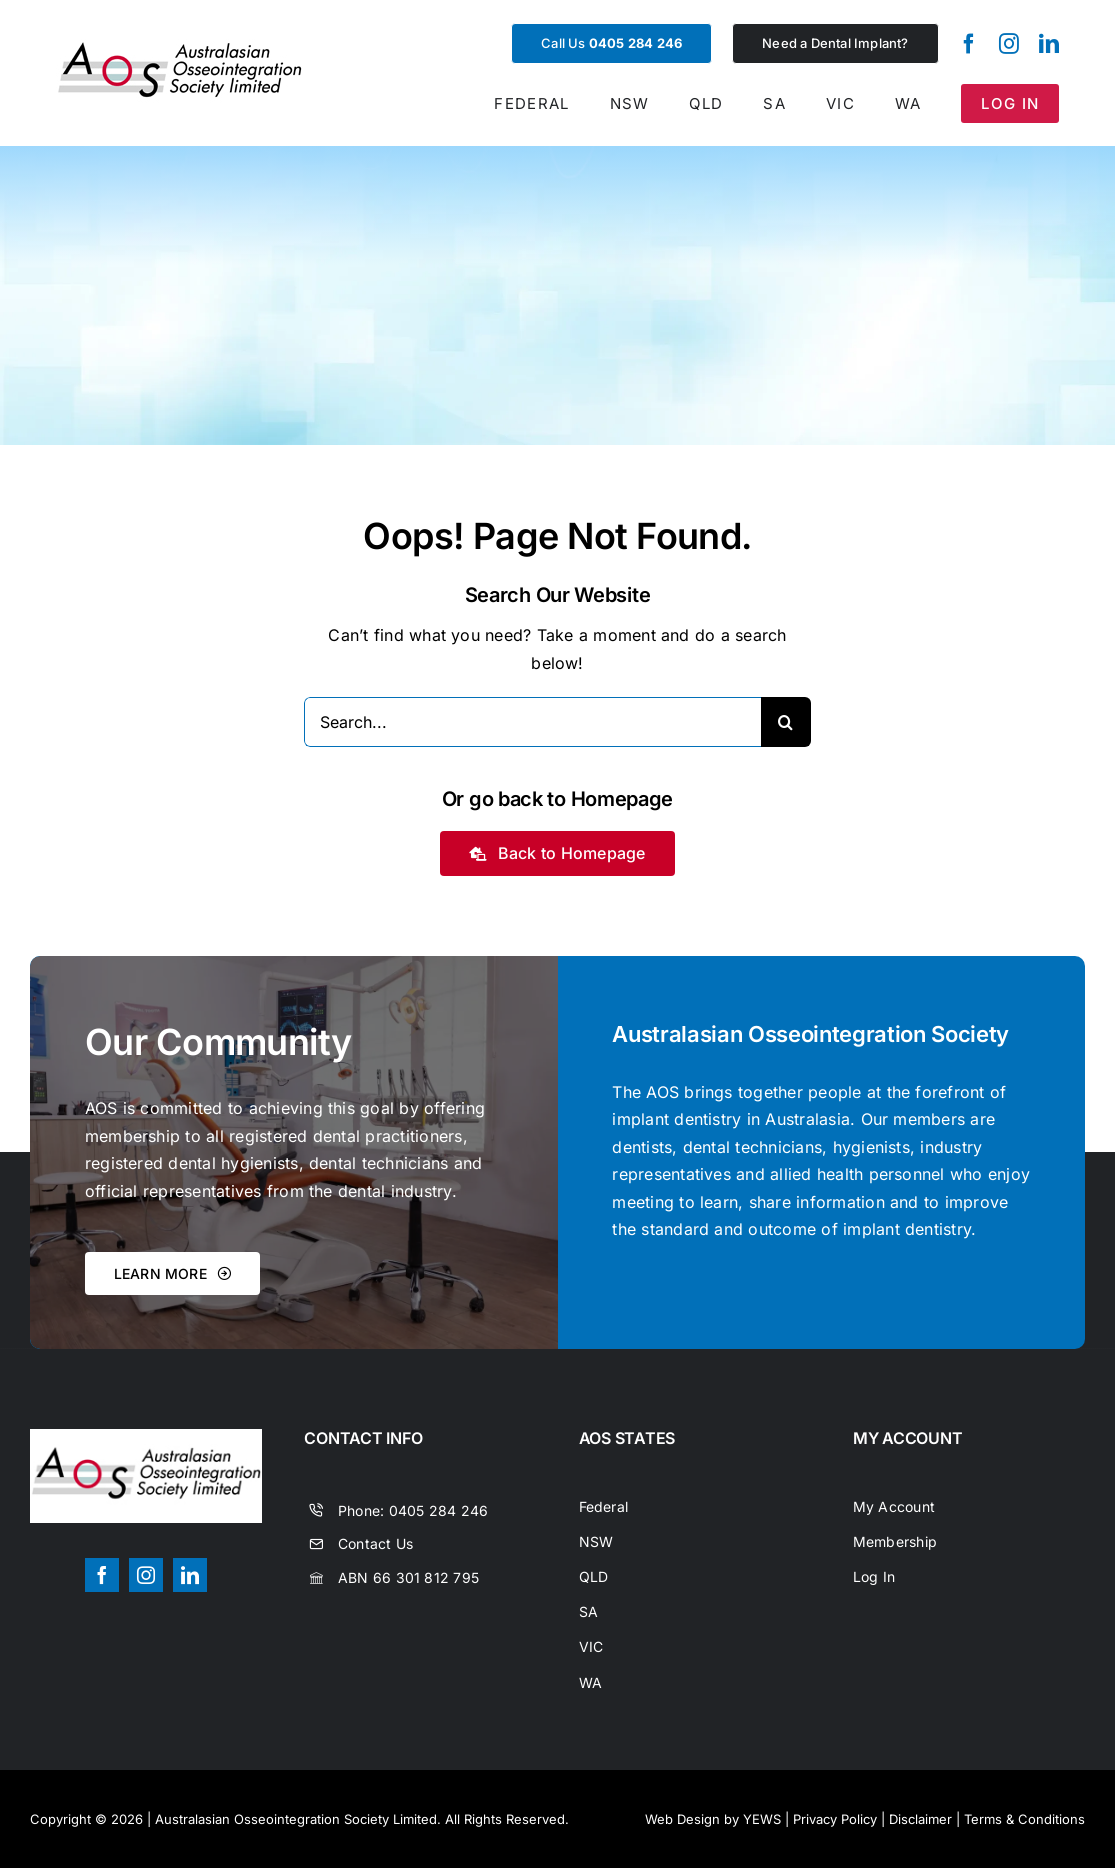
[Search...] (532, 722)
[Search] (786, 722)
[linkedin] (1049, 44)
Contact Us (375, 1543)
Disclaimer (920, 1819)
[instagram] (1009, 44)
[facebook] (969, 44)
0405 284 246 (439, 1510)
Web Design (682, 1819)
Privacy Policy (835, 1819)
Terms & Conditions (1024, 1819)
